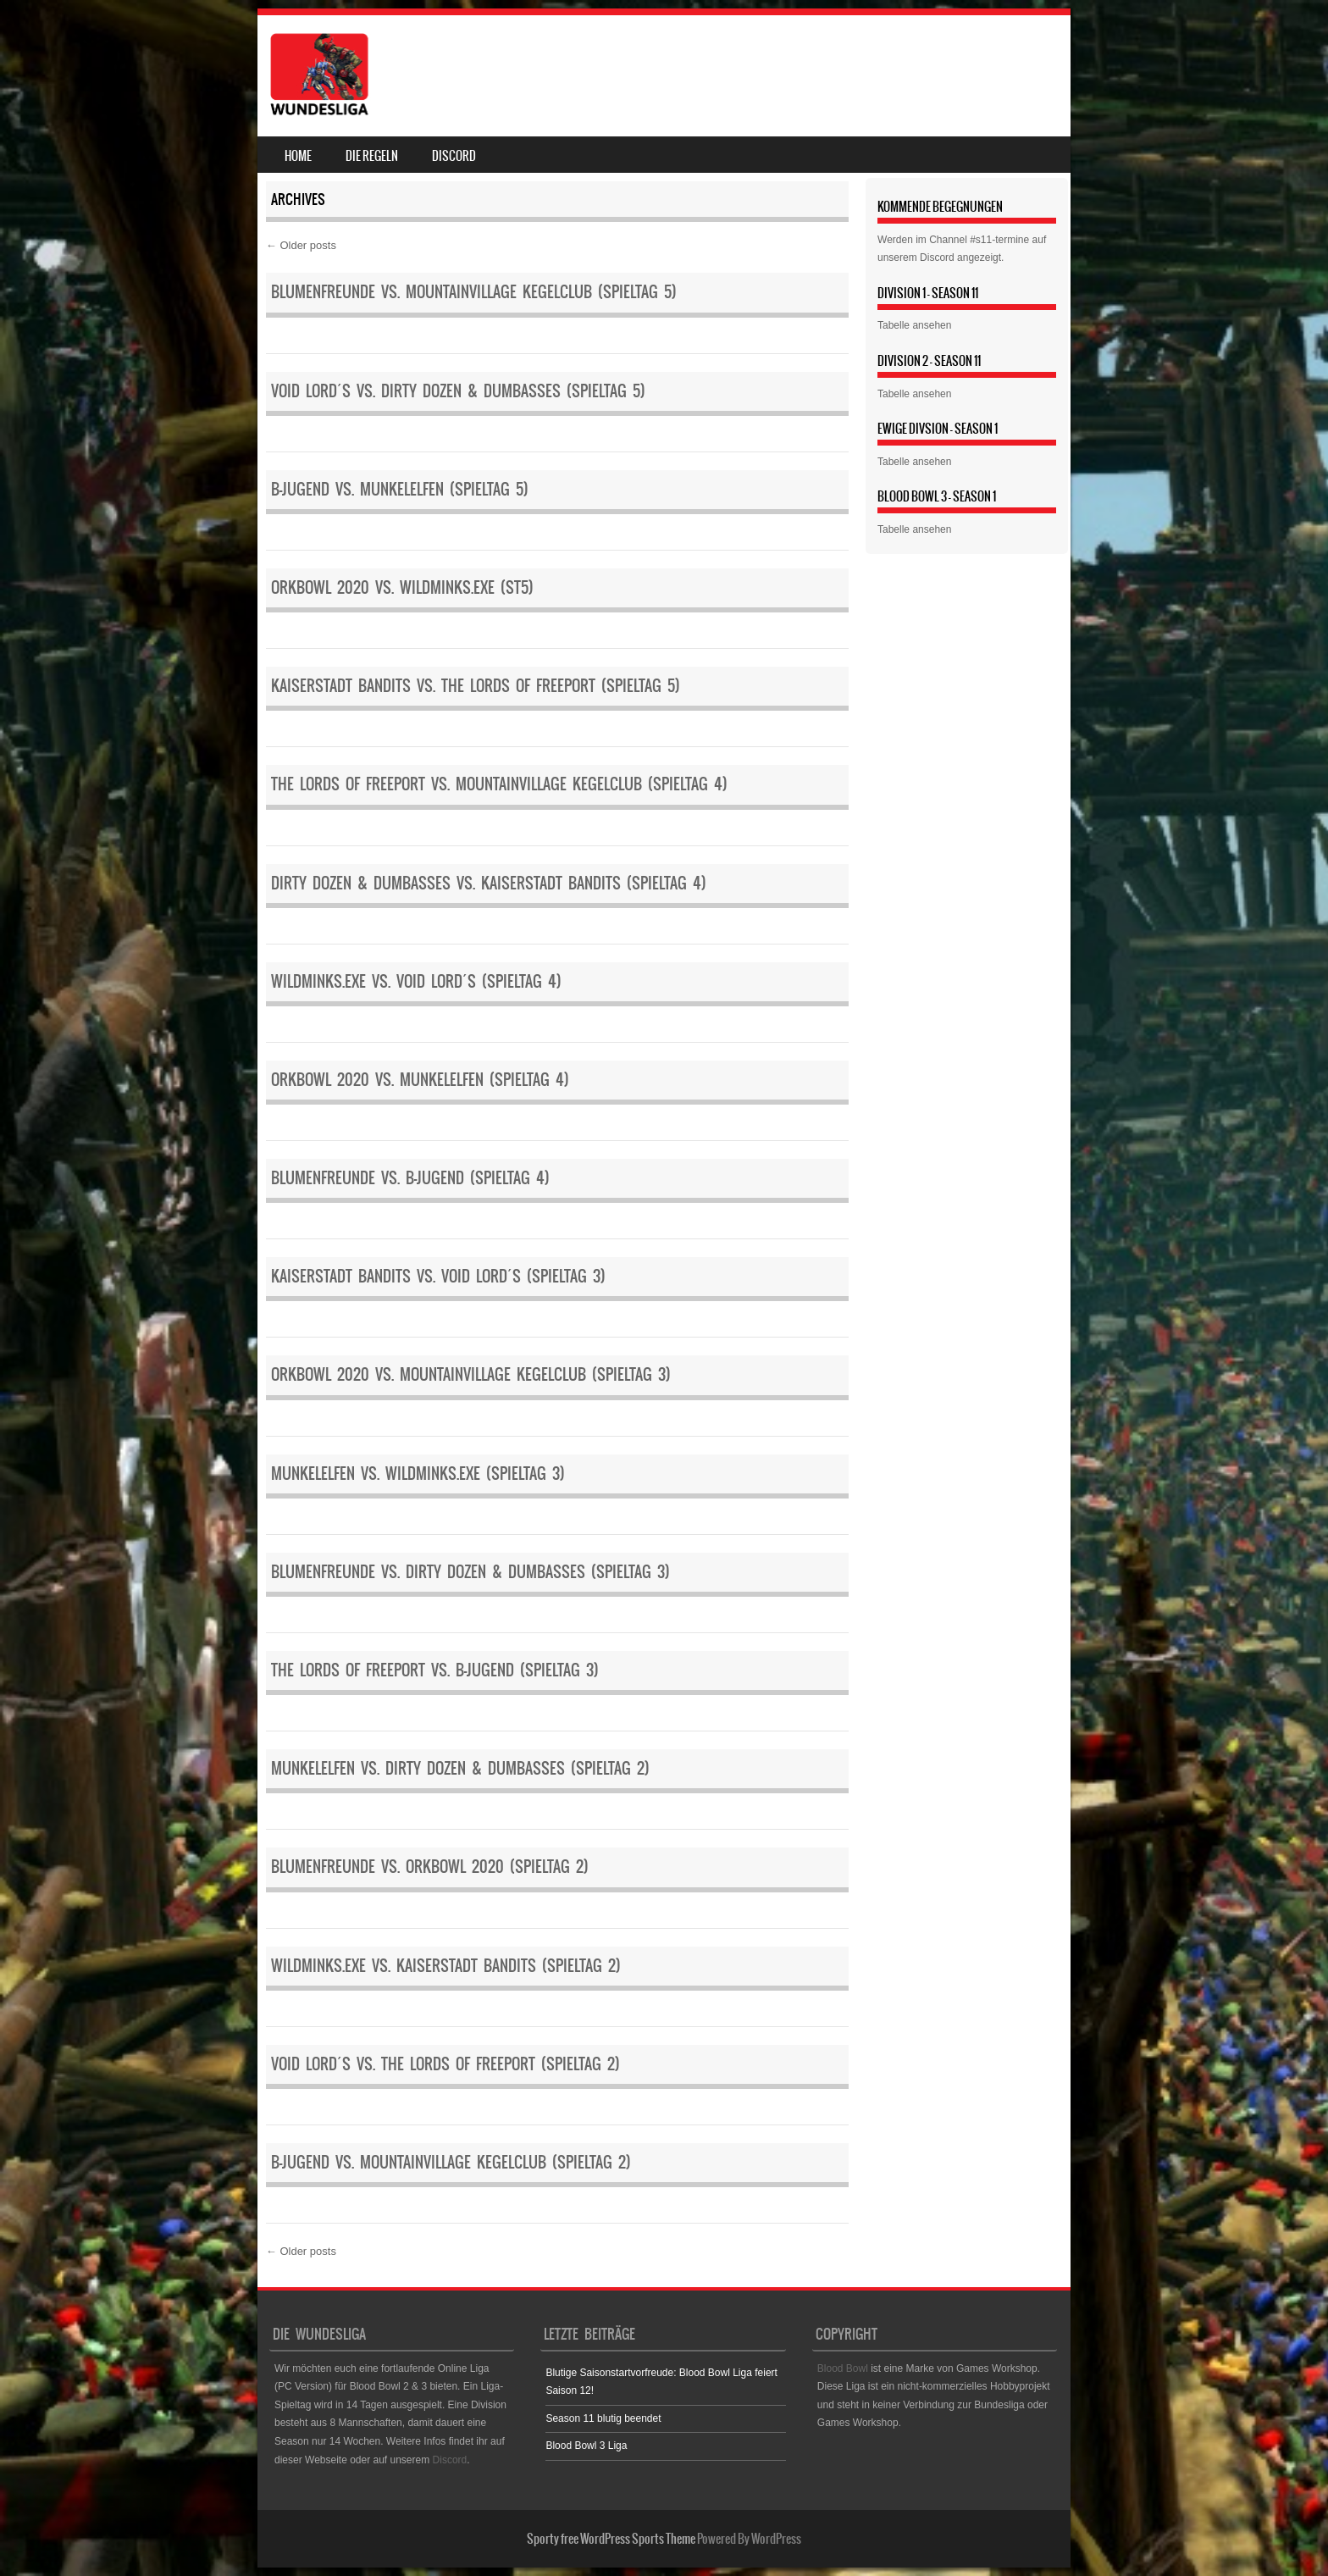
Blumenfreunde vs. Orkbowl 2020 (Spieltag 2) (430, 1866)
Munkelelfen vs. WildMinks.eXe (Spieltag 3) (418, 1473)
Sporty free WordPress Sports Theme (611, 2538)
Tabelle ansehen (914, 325)
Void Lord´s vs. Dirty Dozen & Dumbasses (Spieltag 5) (458, 390)
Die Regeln (372, 156)
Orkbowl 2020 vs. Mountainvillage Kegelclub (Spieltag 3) (471, 1374)
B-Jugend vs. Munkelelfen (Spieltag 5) (399, 489)
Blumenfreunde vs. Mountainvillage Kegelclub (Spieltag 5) (474, 291)
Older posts (301, 245)
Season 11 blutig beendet (603, 2418)
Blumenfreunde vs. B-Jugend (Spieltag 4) (410, 1177)
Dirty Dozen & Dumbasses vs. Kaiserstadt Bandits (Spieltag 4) (488, 883)
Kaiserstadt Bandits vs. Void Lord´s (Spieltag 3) (438, 1276)
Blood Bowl (842, 2368)
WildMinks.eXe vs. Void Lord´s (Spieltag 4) (416, 981)
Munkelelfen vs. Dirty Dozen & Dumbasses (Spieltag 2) (460, 1768)
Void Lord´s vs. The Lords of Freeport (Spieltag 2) (445, 2063)
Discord (454, 156)
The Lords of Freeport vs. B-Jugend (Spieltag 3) (435, 1670)
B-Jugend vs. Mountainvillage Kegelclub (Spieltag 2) (451, 2162)
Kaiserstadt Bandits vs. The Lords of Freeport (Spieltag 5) (475, 685)
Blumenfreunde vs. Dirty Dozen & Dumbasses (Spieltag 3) (470, 1571)
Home (298, 156)
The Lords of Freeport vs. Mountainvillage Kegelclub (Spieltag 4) (499, 784)
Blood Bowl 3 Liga (586, 2445)
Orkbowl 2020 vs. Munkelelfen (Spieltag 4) (420, 1079)
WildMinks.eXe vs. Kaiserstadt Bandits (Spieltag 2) (446, 1965)
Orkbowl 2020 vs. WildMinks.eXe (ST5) (402, 587)
